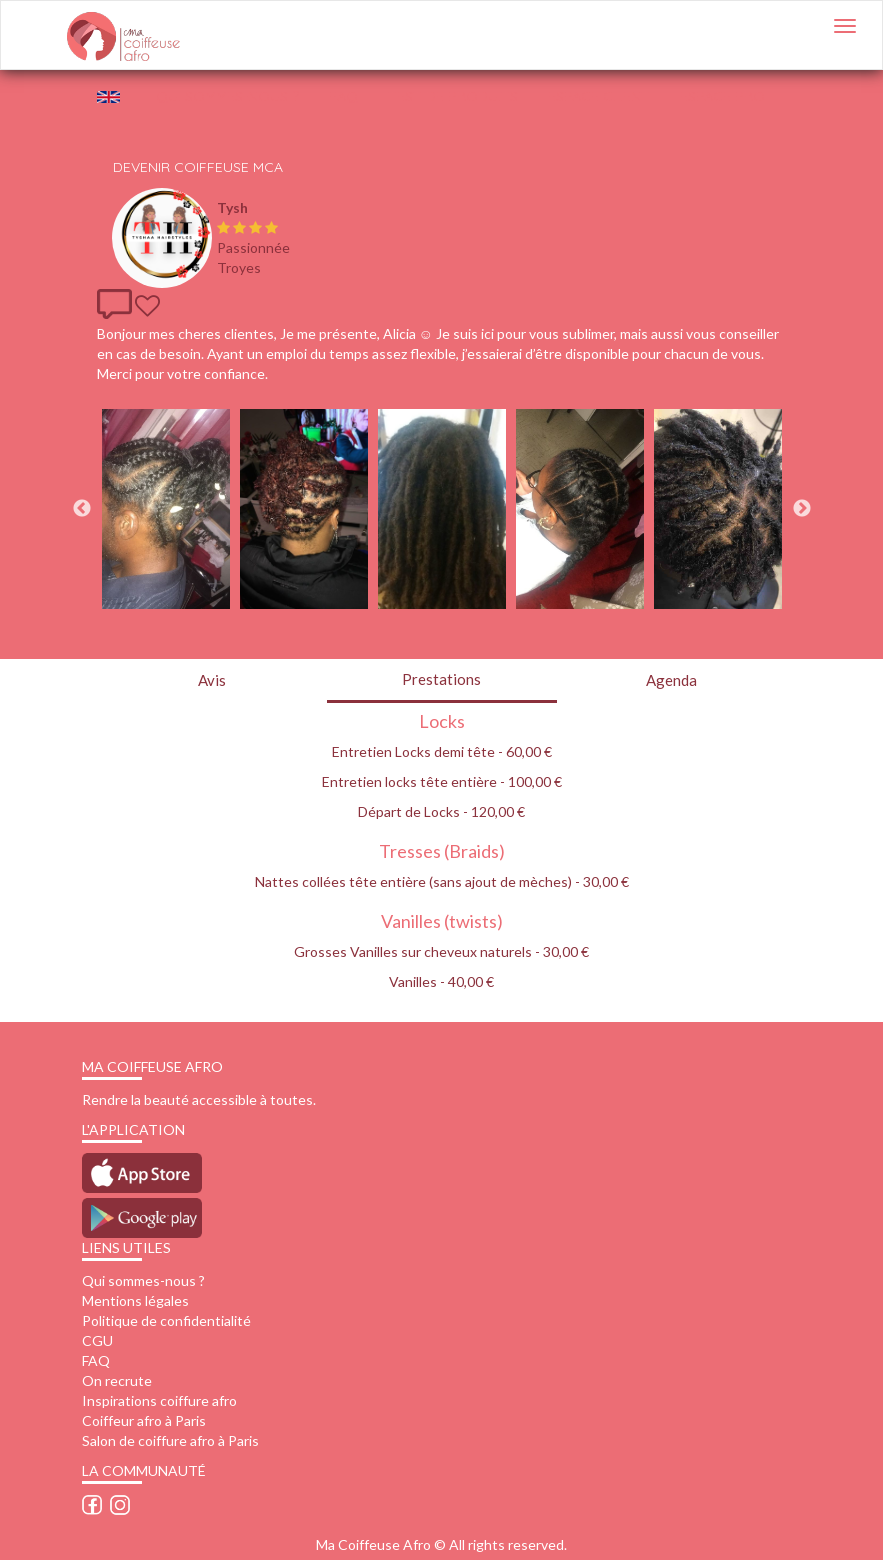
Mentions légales (135, 1300)
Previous (82, 509)
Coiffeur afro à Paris (144, 1420)
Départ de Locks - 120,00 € (441, 811)
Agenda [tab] (671, 680)
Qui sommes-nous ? (143, 1280)
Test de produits (453, 96)
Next (802, 509)
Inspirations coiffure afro (159, 1400)
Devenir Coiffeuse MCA (198, 167)
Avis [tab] (212, 680)
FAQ (343, 96)
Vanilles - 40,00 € (441, 981)
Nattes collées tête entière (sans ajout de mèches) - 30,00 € (442, 881)
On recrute (117, 1380)
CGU (97, 1340)
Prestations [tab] (441, 679)
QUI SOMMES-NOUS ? (227, 96)
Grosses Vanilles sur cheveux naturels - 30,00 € (441, 951)
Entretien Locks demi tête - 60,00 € (442, 751)
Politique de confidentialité (166, 1320)
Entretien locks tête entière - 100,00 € (442, 781)
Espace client (599, 96)
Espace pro (722, 96)
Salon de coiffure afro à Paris (170, 1440)
